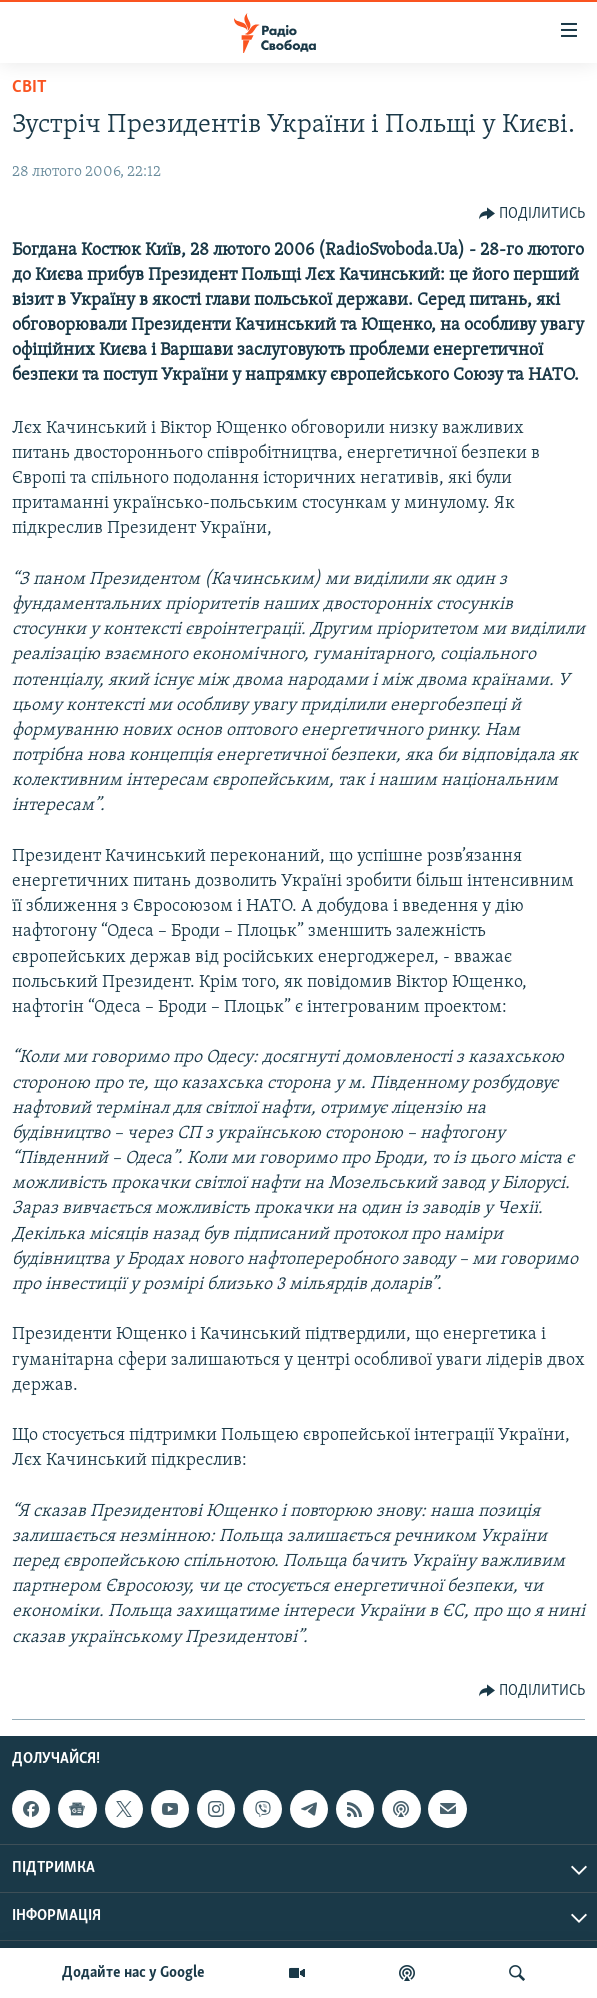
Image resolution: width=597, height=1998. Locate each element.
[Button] (532, 214)
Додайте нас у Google (133, 1973)
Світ (29, 87)
